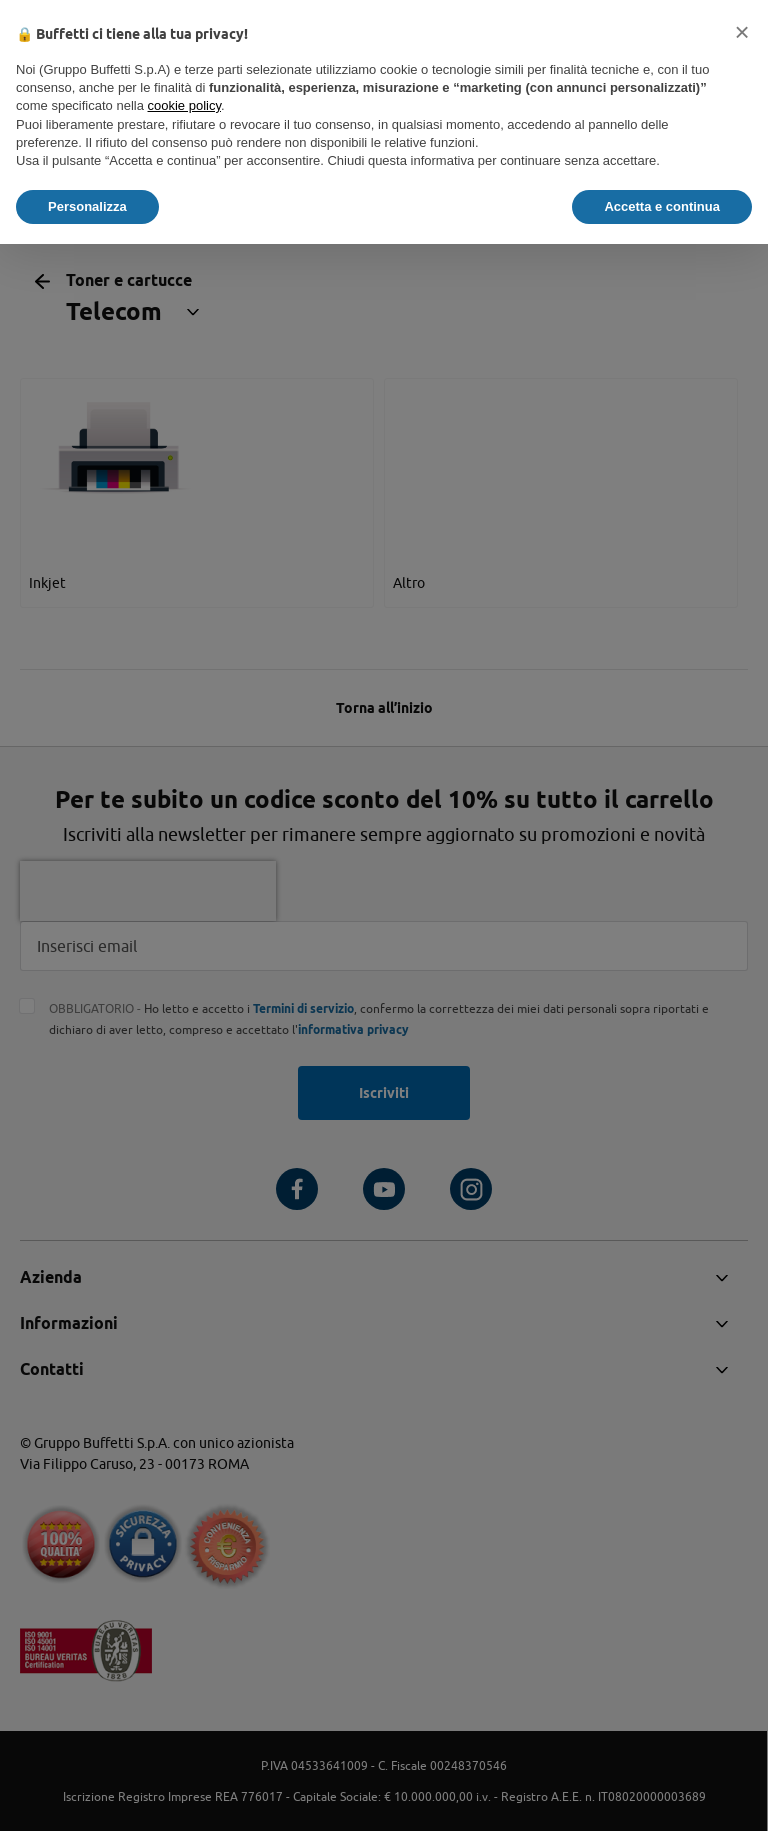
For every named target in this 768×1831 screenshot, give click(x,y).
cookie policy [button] (184, 105)
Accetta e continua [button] (662, 206)
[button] (742, 32)
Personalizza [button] (87, 206)
